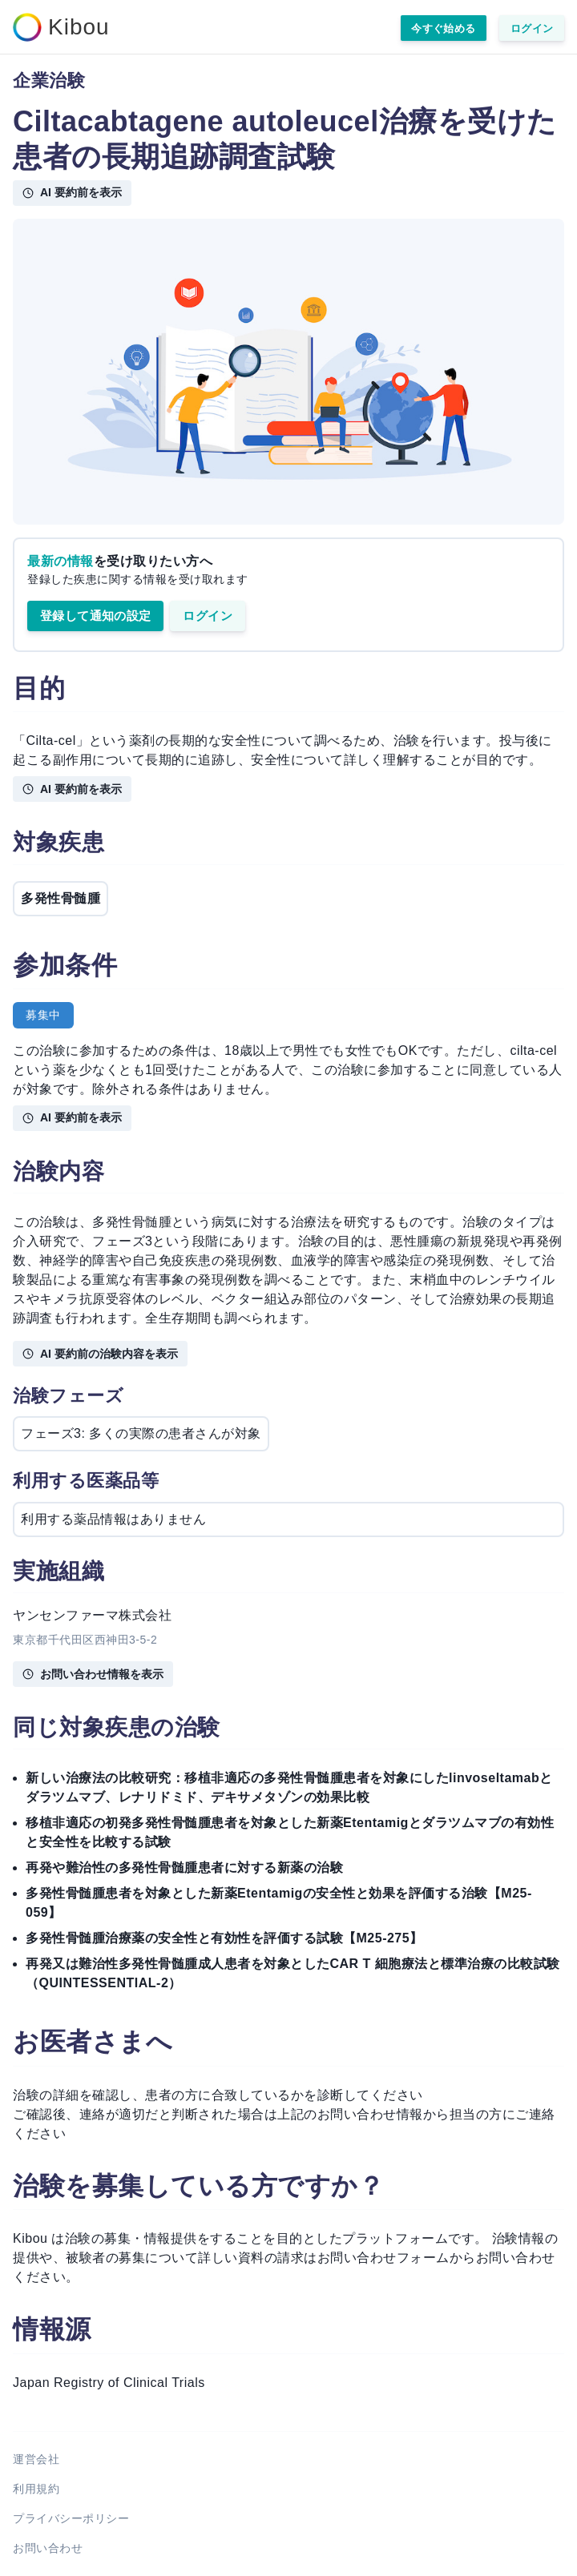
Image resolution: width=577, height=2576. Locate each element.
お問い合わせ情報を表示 (92, 1674)
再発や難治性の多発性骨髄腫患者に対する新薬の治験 (184, 1867)
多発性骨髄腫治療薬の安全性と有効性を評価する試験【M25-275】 (224, 1938)
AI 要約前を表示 (72, 192)
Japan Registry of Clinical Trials (109, 2382)
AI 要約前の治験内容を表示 (100, 1353)
